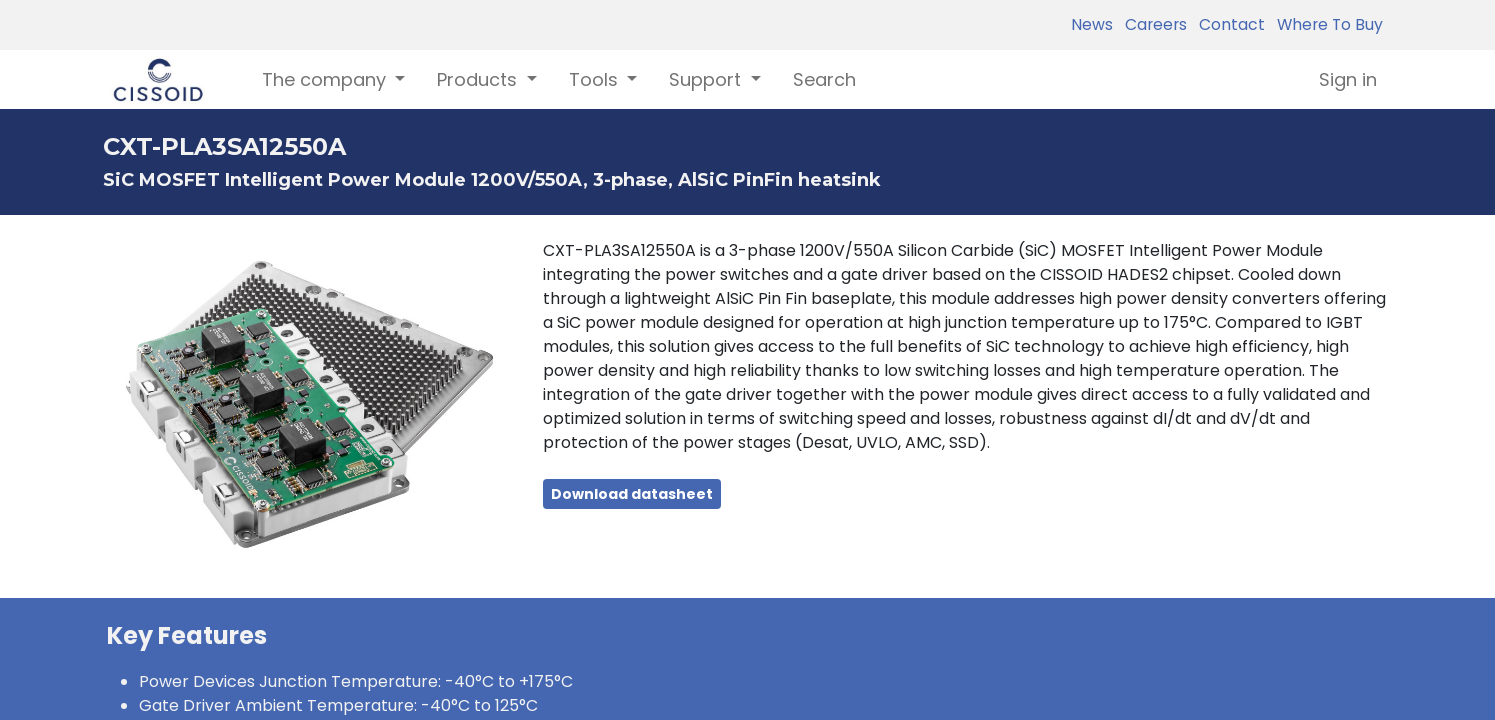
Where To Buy (1326, 24)
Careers (1152, 24)
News (1092, 24)
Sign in (1348, 79)
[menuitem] (824, 79)
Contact (1228, 24)
